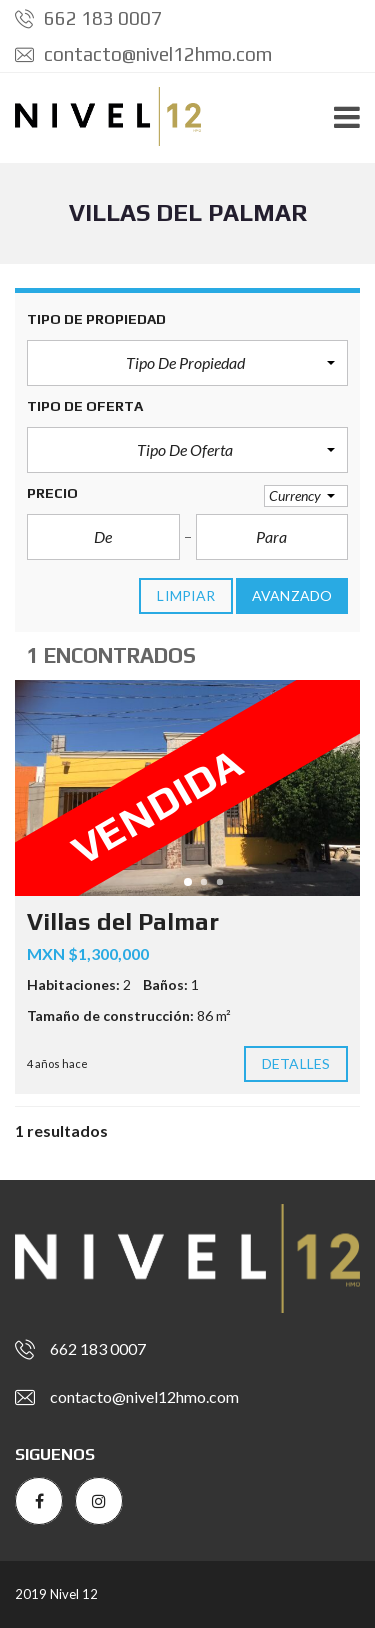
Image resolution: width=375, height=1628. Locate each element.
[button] (187, 363)
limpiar (186, 596)
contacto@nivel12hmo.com (143, 54)
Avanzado (292, 596)
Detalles (296, 1064)
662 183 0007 (88, 18)
